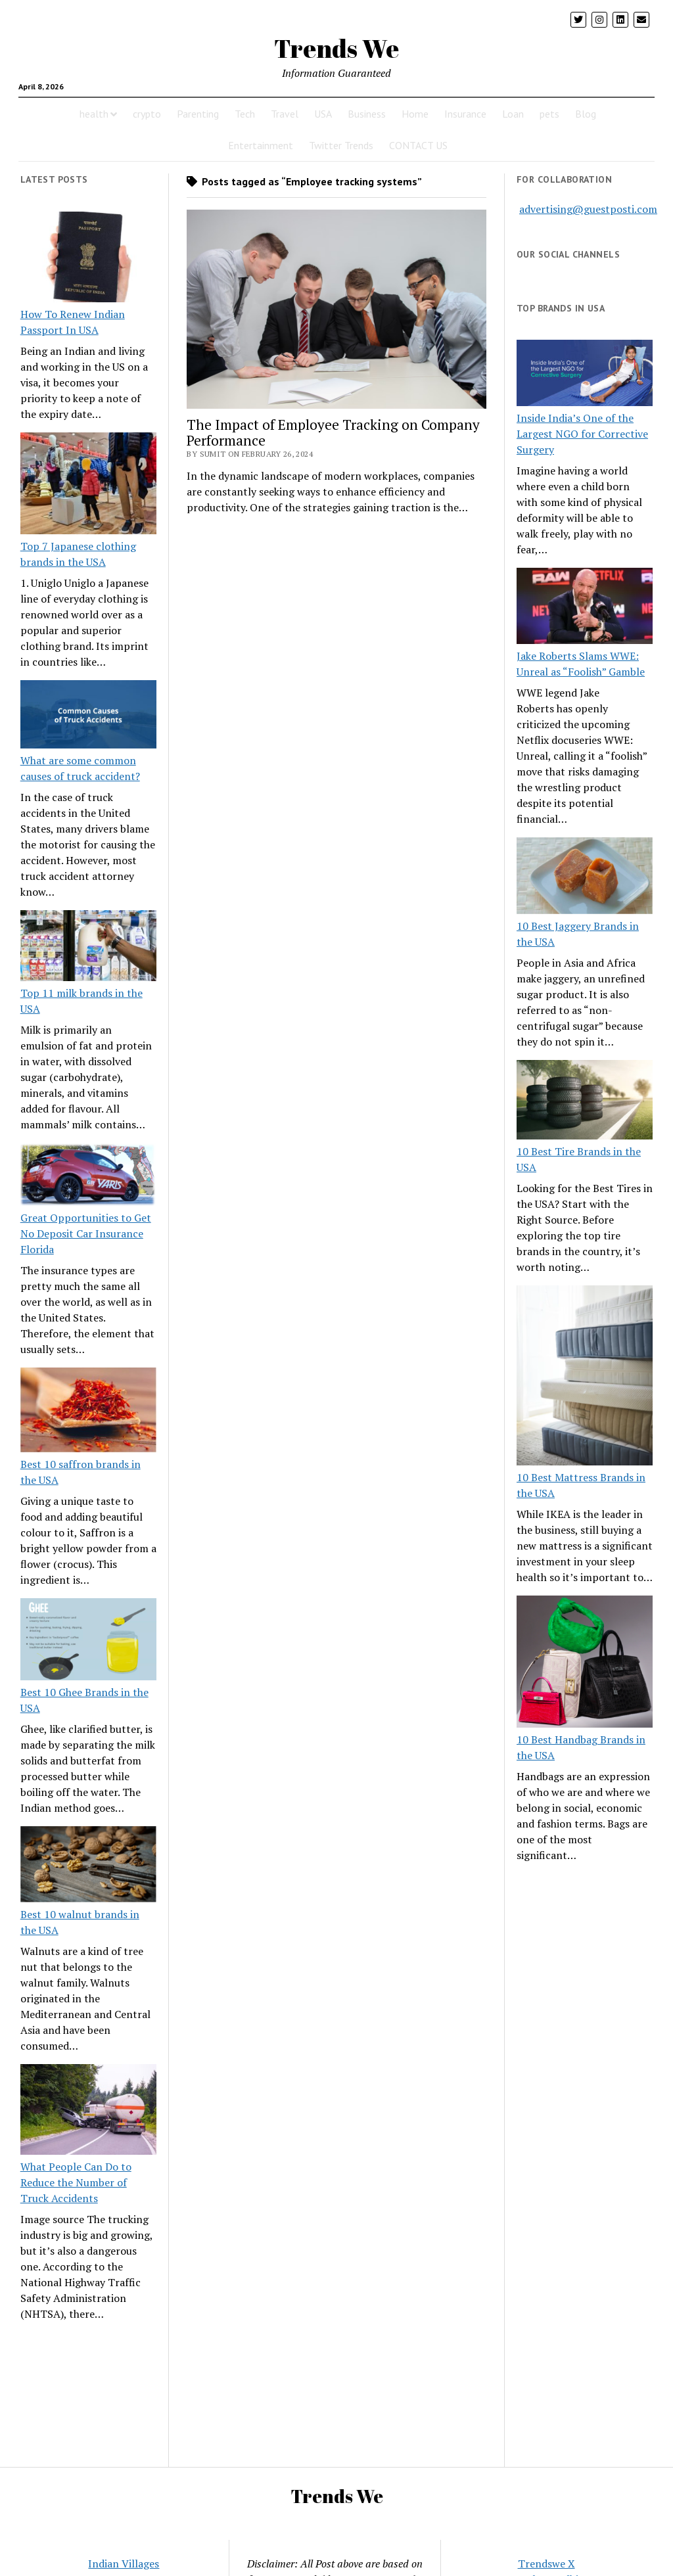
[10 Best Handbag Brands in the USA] (585, 1664)
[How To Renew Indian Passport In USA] (88, 259)
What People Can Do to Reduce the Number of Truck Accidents (75, 2182)
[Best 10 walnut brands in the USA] (88, 1866)
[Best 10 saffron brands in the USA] (88, 1412)
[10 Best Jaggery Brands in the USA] (585, 877)
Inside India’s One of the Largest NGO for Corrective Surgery (582, 434)
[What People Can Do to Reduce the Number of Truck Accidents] (88, 2111)
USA (323, 113)
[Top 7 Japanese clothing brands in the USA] (88, 485)
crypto (147, 113)
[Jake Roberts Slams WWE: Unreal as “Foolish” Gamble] (585, 608)
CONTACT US (418, 145)
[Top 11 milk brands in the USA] (88, 947)
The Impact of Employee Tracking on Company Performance (333, 432)
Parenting (198, 113)
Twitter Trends (341, 145)
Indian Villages (123, 2563)
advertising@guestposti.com (588, 209)
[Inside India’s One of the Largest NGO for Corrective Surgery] (585, 374)
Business (367, 113)
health (94, 113)
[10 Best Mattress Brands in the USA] (585, 1377)
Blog (585, 113)
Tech (245, 113)
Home (415, 113)
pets (549, 113)
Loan (513, 113)
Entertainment (260, 145)
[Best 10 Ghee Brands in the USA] (88, 1641)
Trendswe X (546, 2563)
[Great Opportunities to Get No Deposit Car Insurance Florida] (88, 1176)
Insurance (465, 113)
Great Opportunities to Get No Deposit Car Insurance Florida (85, 1233)
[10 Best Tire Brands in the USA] (585, 1101)
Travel (284, 113)
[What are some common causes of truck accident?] (88, 716)
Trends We (336, 48)
